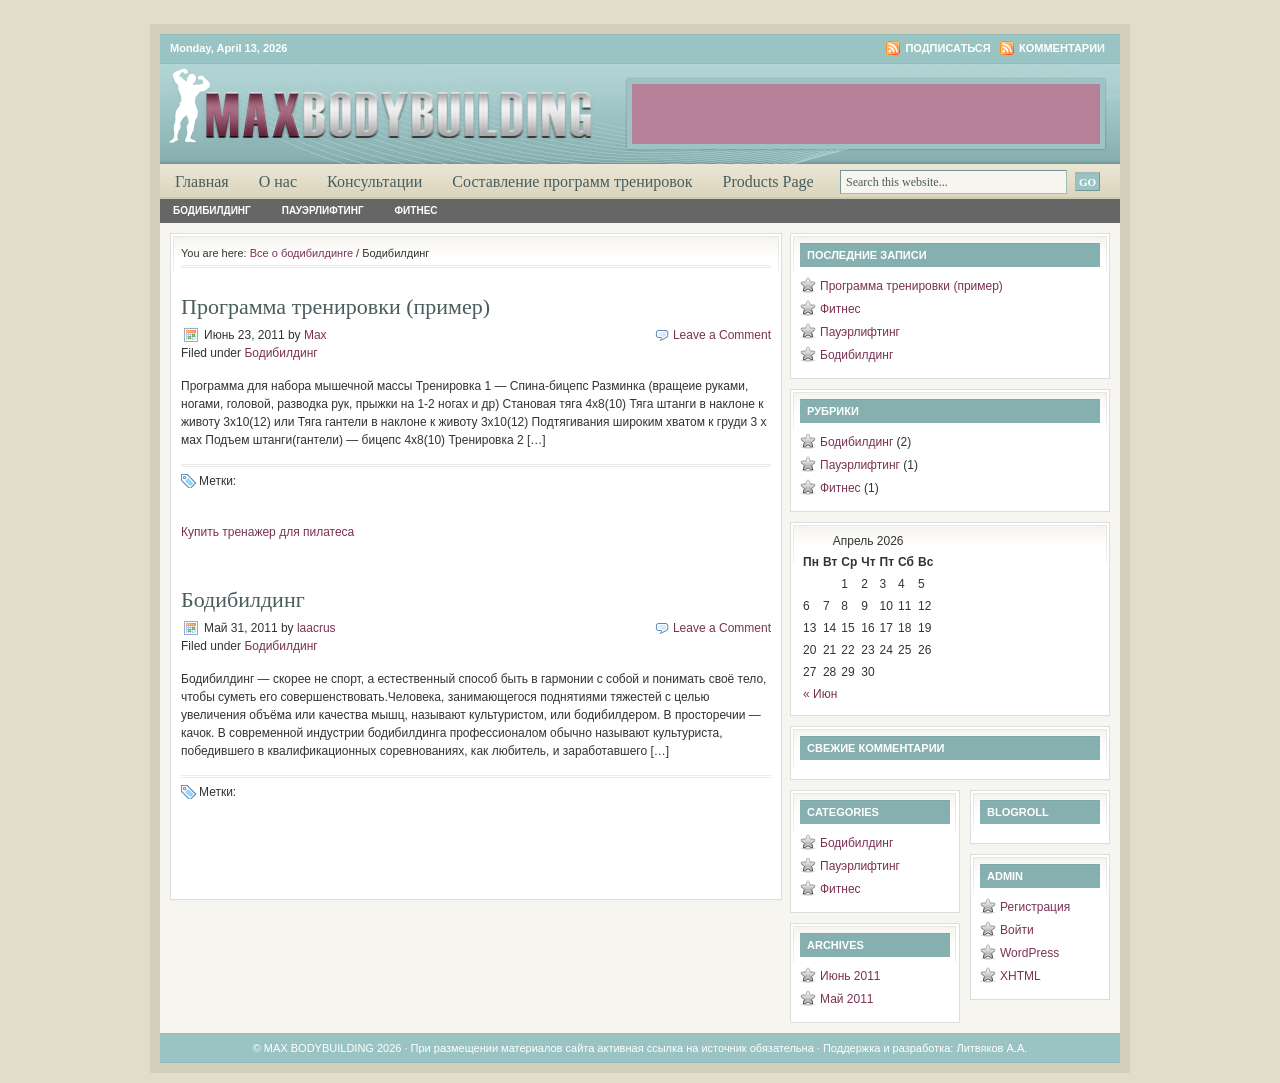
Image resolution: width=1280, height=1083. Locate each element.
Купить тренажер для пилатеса (267, 532)
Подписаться (947, 48)
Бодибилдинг (212, 210)
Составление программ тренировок (572, 181)
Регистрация (1035, 907)
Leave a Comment (722, 335)
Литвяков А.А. (991, 1048)
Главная (202, 181)
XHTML (1020, 976)
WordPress (1029, 953)
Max (315, 335)
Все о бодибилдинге (301, 253)
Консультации (374, 181)
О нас (278, 181)
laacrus (316, 628)
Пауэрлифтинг (323, 210)
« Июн (820, 694)
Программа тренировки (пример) (335, 306)
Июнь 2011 (850, 976)
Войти (1017, 930)
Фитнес (416, 210)
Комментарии (1062, 48)
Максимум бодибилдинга (400, 100)
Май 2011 (847, 999)
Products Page (768, 181)
